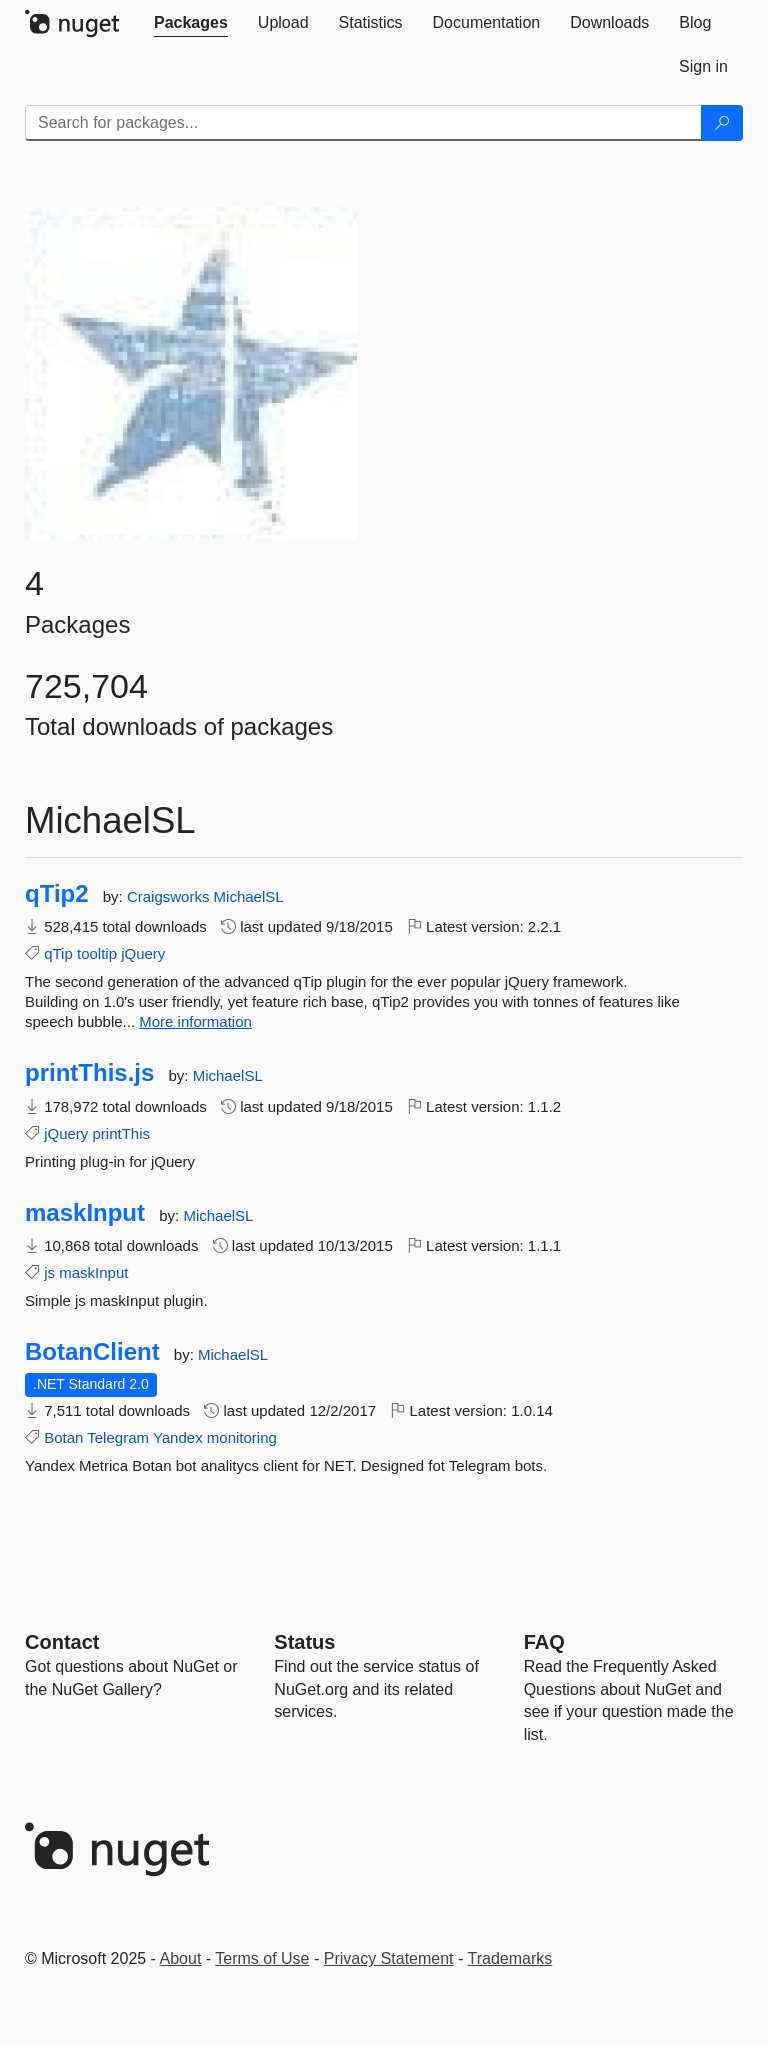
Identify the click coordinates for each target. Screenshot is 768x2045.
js (49, 1272)
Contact (62, 1642)
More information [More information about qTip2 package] (195, 1021)
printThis (122, 1133)
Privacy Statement (389, 1958)
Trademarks (510, 1958)
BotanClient (92, 1352)
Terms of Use (262, 1958)
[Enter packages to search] (363, 123)
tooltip (97, 953)
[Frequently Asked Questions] (544, 1642)
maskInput (85, 1213)
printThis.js (89, 1073)
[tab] (191, 23)
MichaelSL (249, 896)
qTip (58, 953)
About (181, 1958)
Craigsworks (170, 896)
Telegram (118, 1437)
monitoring (242, 1437)
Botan (63, 1437)
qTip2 (57, 894)
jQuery (143, 953)
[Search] (722, 123)
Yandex (178, 1437)
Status (304, 1642)
